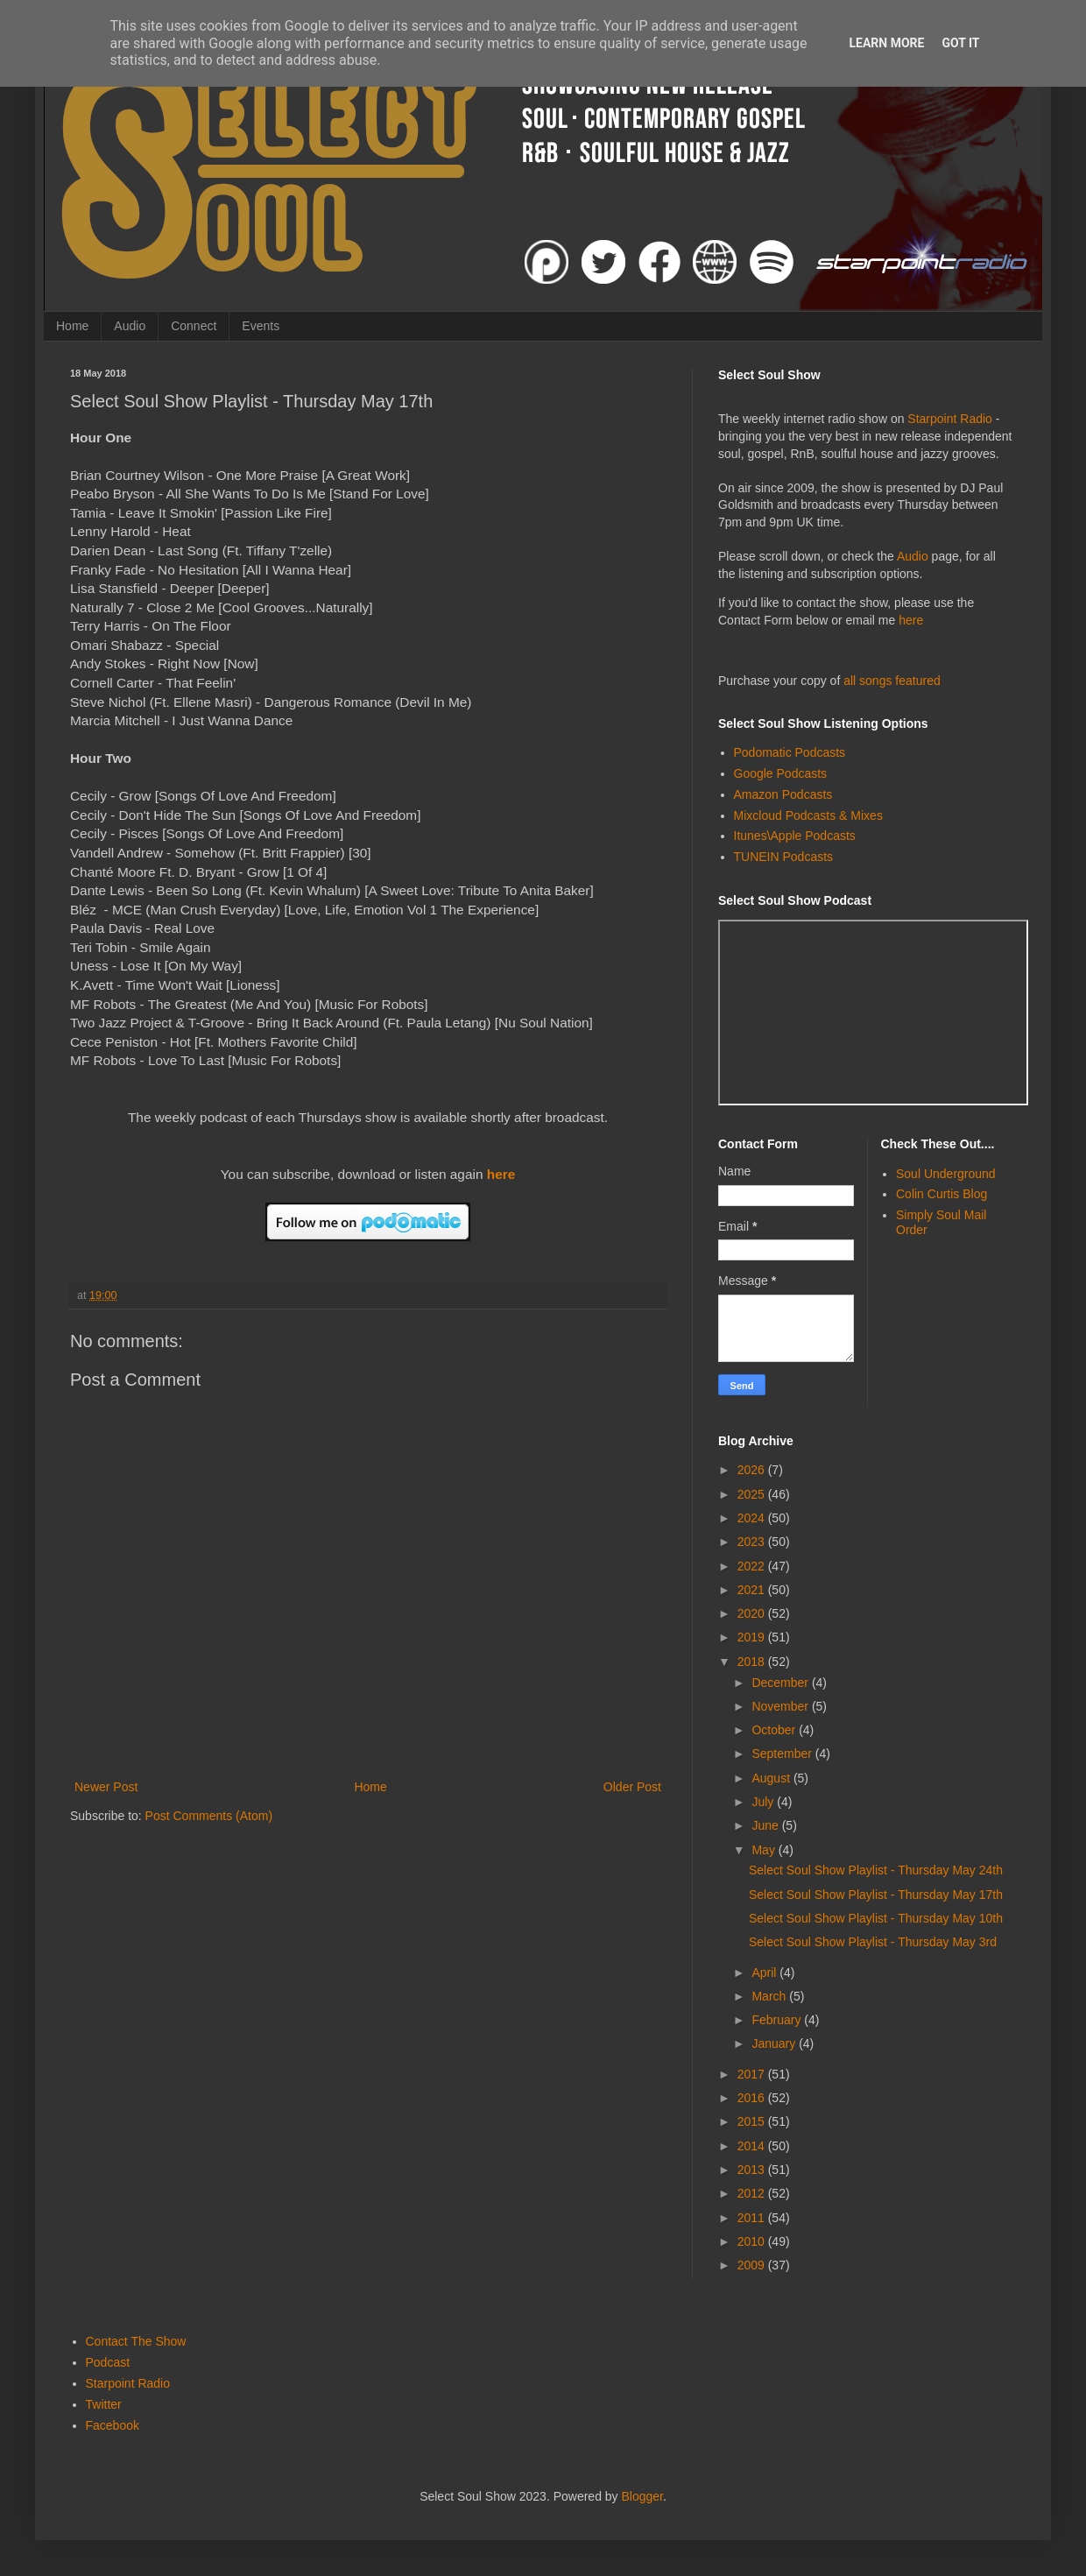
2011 (752, 2218)
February (777, 2020)
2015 (752, 2121)
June (766, 1825)
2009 (752, 2265)
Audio (129, 326)
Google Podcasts (781, 773)
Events (260, 326)
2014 (752, 2146)
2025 (752, 1494)
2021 (752, 1590)
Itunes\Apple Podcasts (795, 836)
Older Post (632, 1787)
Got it (960, 43)
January (775, 2043)
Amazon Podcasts (783, 794)
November (781, 1706)
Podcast (108, 2362)
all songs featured (892, 681)
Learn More (886, 43)
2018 (752, 1662)
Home (72, 326)
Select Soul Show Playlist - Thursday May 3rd (873, 1942)
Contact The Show (136, 2341)
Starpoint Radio (949, 419)
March (770, 1996)
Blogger (642, 2496)
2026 (752, 1470)
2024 (752, 1518)
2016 (752, 2098)
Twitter (104, 2404)
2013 (752, 2170)
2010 (752, 2241)
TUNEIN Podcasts (784, 857)
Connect (193, 326)
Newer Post (106, 1787)
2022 (752, 1566)
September (782, 1754)
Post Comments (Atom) (208, 1816)
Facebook (112, 2425)
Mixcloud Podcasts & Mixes (808, 815)
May (764, 1850)
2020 (752, 1613)
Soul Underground (946, 1174)
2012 (752, 2193)
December (781, 1683)
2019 (752, 1637)
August (772, 1778)
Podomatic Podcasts (790, 752)
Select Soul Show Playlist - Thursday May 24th (876, 1870)
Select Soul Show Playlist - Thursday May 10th (876, 1918)
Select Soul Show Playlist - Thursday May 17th (876, 1895)
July (764, 1802)
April (765, 1973)
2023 (752, 1542)
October (775, 1730)
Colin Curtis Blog (941, 1194)
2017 (752, 2074)
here (501, 1174)
